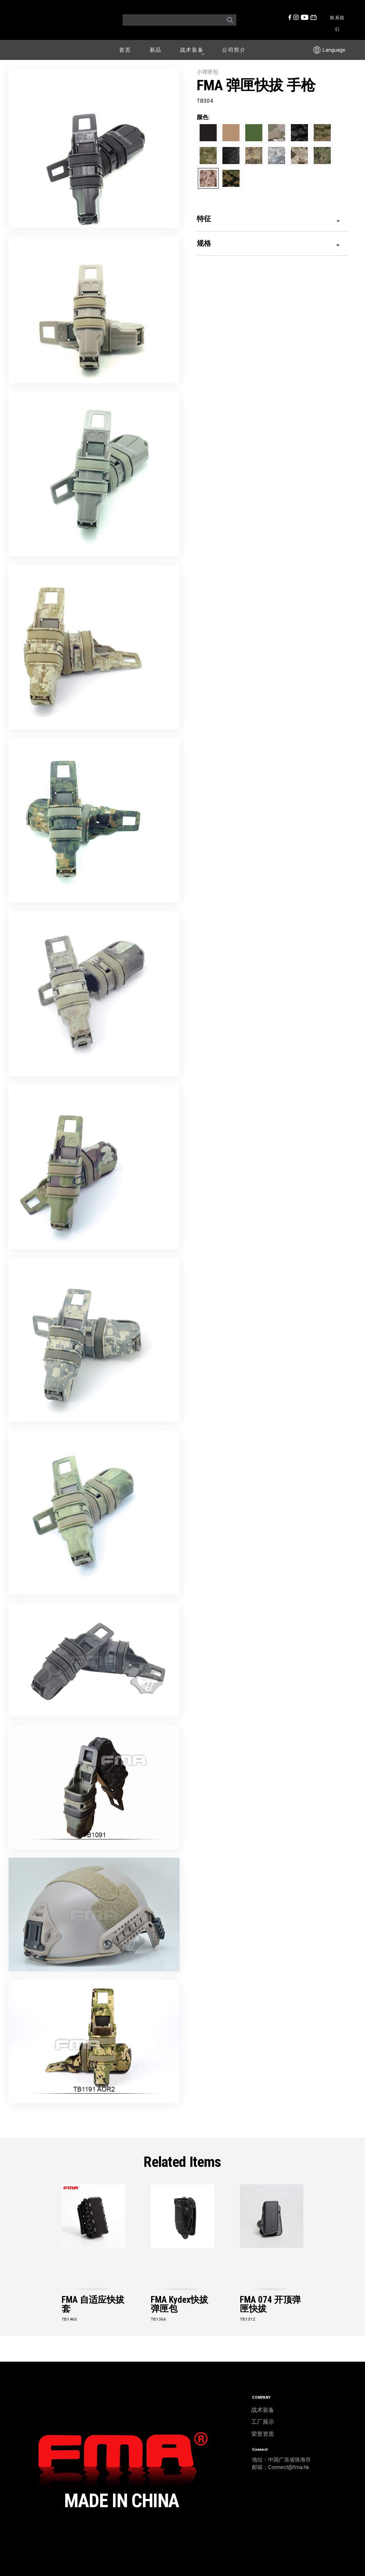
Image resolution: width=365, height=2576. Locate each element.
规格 (268, 243)
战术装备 (194, 49)
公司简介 (234, 50)
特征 (268, 218)
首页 (125, 50)
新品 (155, 50)
